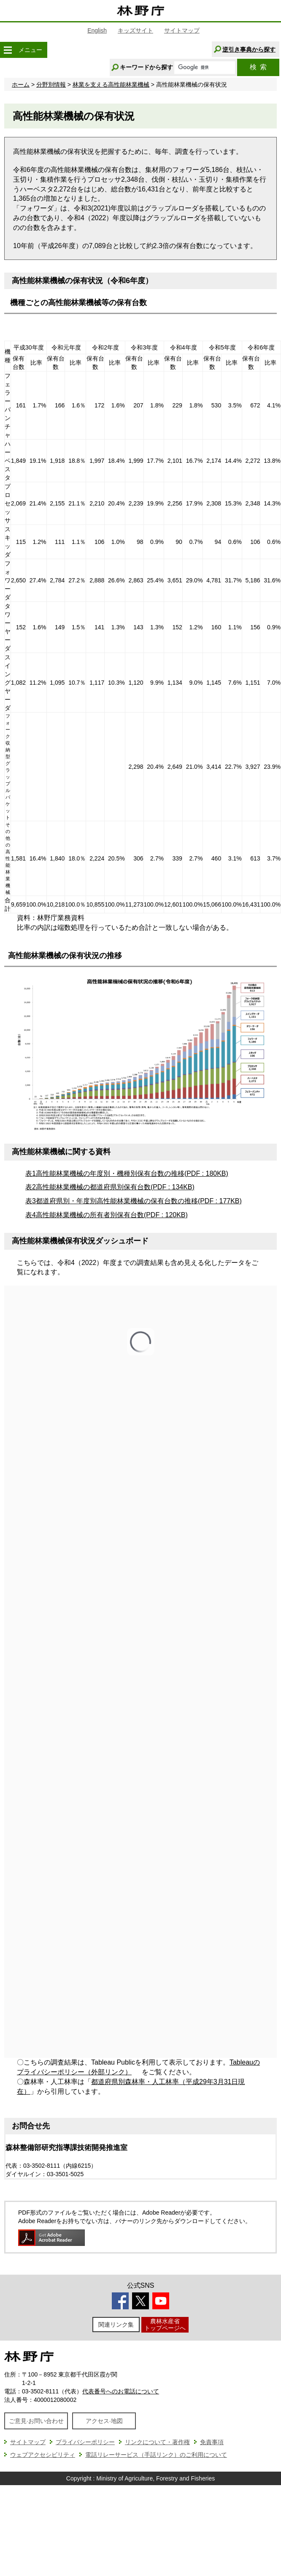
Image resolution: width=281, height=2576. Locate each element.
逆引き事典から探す (249, 49)
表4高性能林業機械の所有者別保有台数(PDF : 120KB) (106, 1214)
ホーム (21, 84)
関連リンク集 (116, 2324)
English (97, 30)
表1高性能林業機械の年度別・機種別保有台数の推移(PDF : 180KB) (126, 1173)
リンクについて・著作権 (157, 2442)
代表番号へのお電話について (120, 2391)
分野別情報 (51, 84)
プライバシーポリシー (85, 2442)
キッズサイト (135, 30)
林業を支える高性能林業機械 (111, 84)
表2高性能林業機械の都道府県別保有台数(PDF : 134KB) (110, 1187)
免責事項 (212, 2442)
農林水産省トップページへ (165, 2324)
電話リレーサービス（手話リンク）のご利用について (156, 2454)
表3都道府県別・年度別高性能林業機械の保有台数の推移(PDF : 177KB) (133, 1201)
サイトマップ (182, 30)
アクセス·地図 (104, 2421)
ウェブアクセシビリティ (42, 2454)
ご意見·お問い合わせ (36, 2421)
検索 (258, 67)
